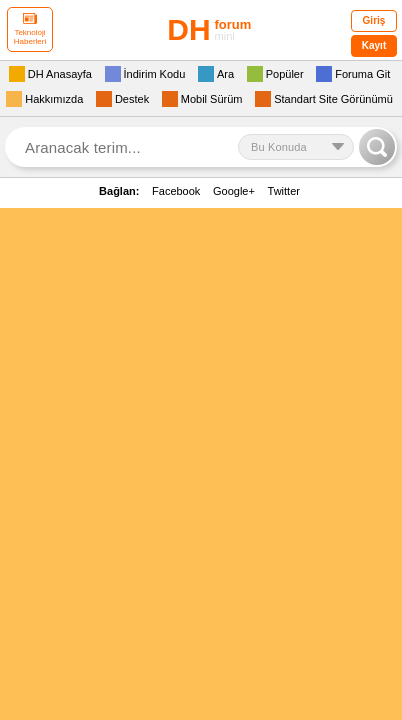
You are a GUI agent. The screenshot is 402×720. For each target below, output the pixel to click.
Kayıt (374, 45)
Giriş (374, 20)
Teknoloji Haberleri (30, 29)
